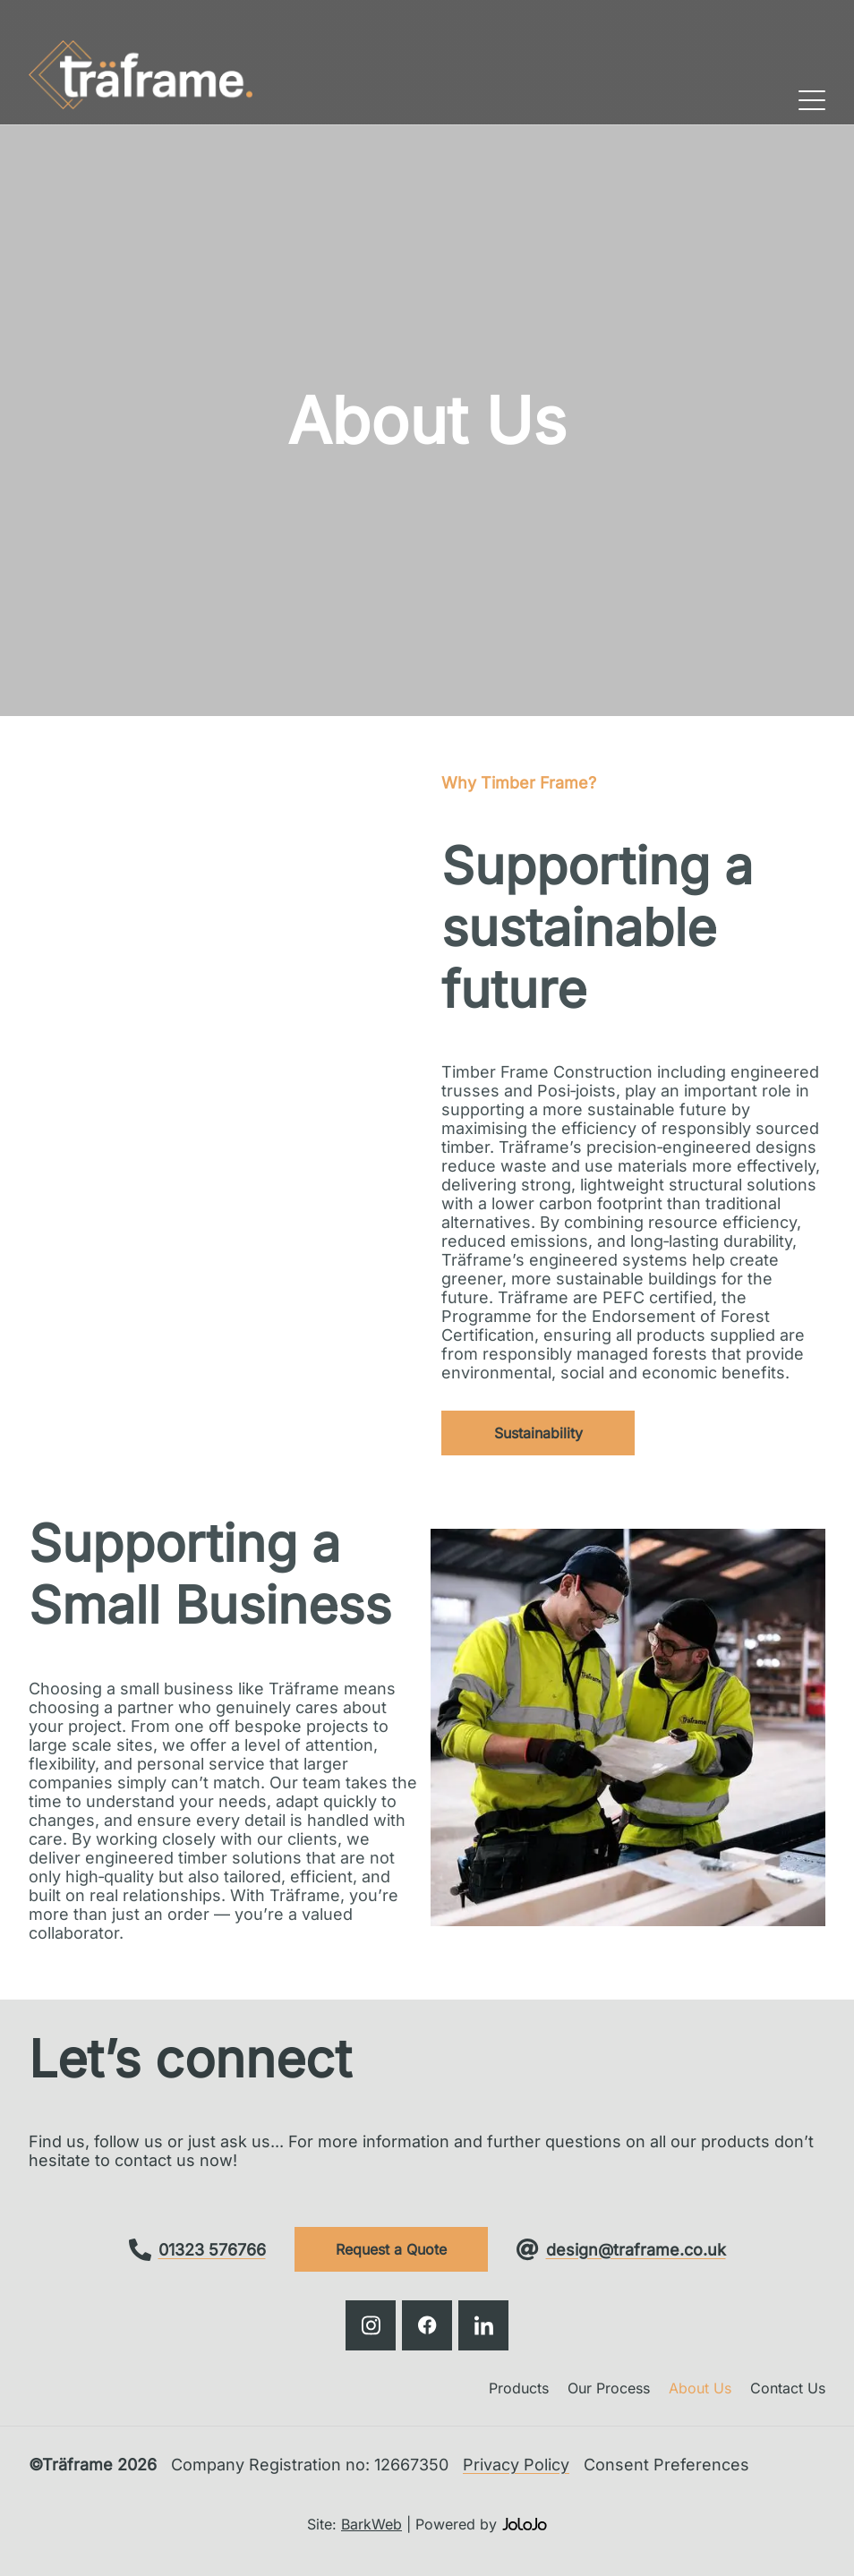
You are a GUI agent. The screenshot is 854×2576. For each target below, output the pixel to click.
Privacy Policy (516, 2464)
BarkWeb (371, 2524)
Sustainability (538, 1433)
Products (519, 2388)
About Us (700, 2388)
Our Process (609, 2388)
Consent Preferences (666, 2464)
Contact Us (787, 2388)
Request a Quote (391, 2249)
